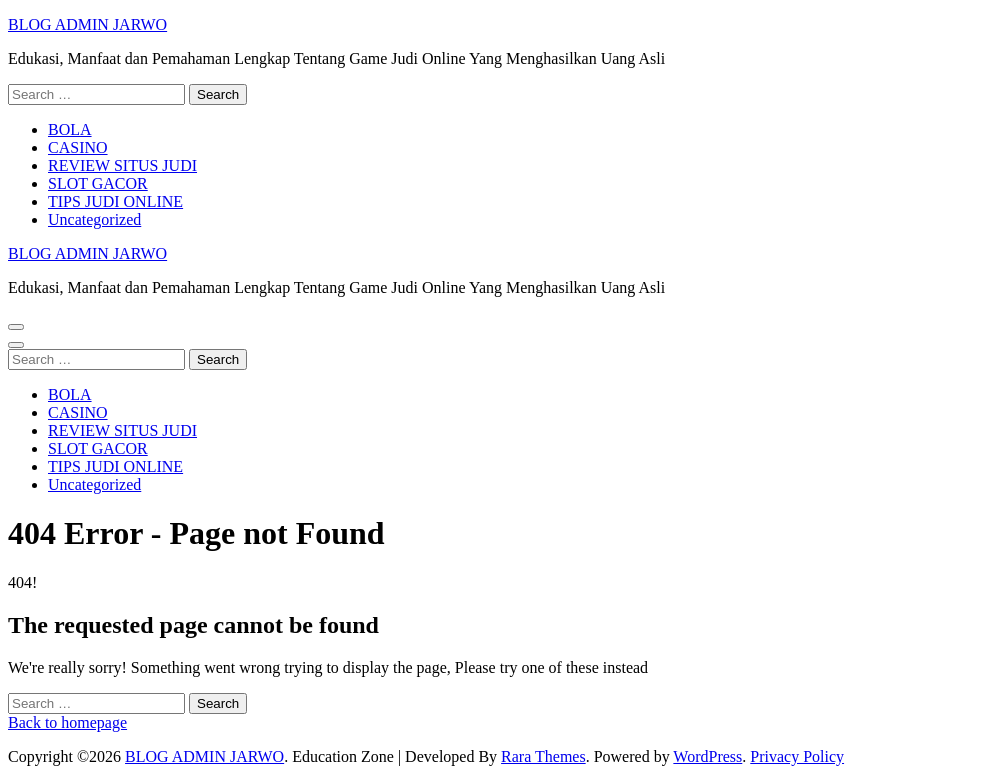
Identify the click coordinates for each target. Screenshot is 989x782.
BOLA (70, 129)
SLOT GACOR (98, 183)
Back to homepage (67, 722)
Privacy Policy (797, 756)
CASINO (78, 147)
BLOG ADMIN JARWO (87, 24)
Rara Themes (543, 756)
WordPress (707, 756)
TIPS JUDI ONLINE (115, 201)
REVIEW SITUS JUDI (122, 165)
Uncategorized (94, 219)
